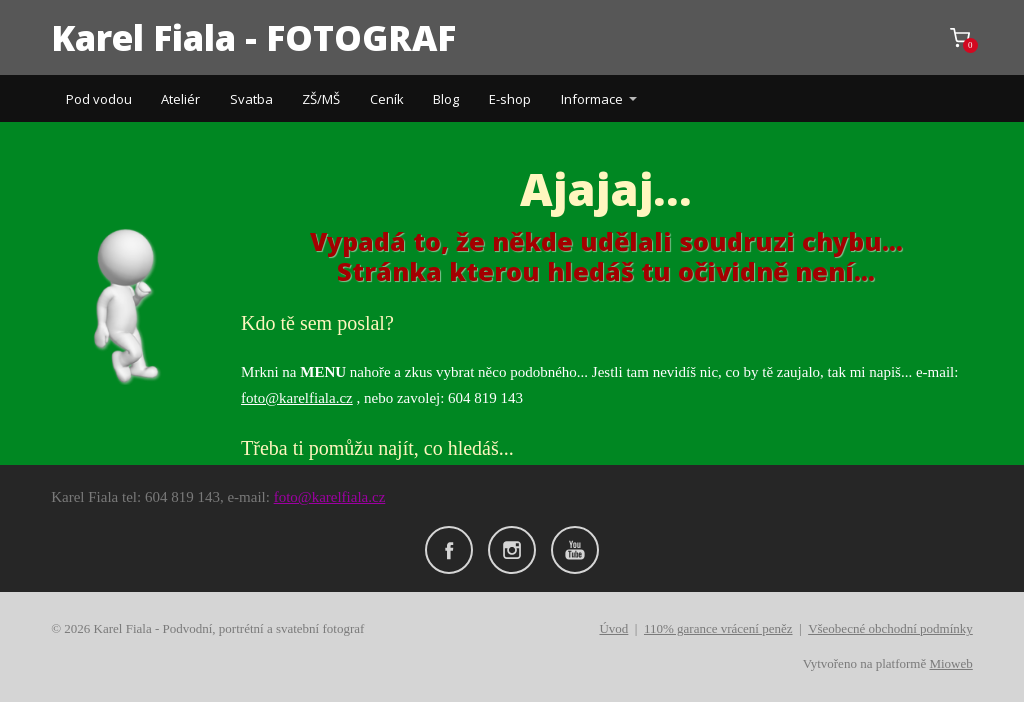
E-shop (510, 99)
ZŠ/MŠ (321, 99)
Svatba (251, 99)
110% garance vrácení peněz (718, 628)
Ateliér (180, 99)
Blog (446, 99)
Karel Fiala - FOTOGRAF (253, 37)
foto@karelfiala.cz (297, 398)
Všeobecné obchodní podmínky (890, 628)
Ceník (387, 99)
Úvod (613, 628)
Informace (592, 99)
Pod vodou (99, 99)
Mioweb (950, 663)
